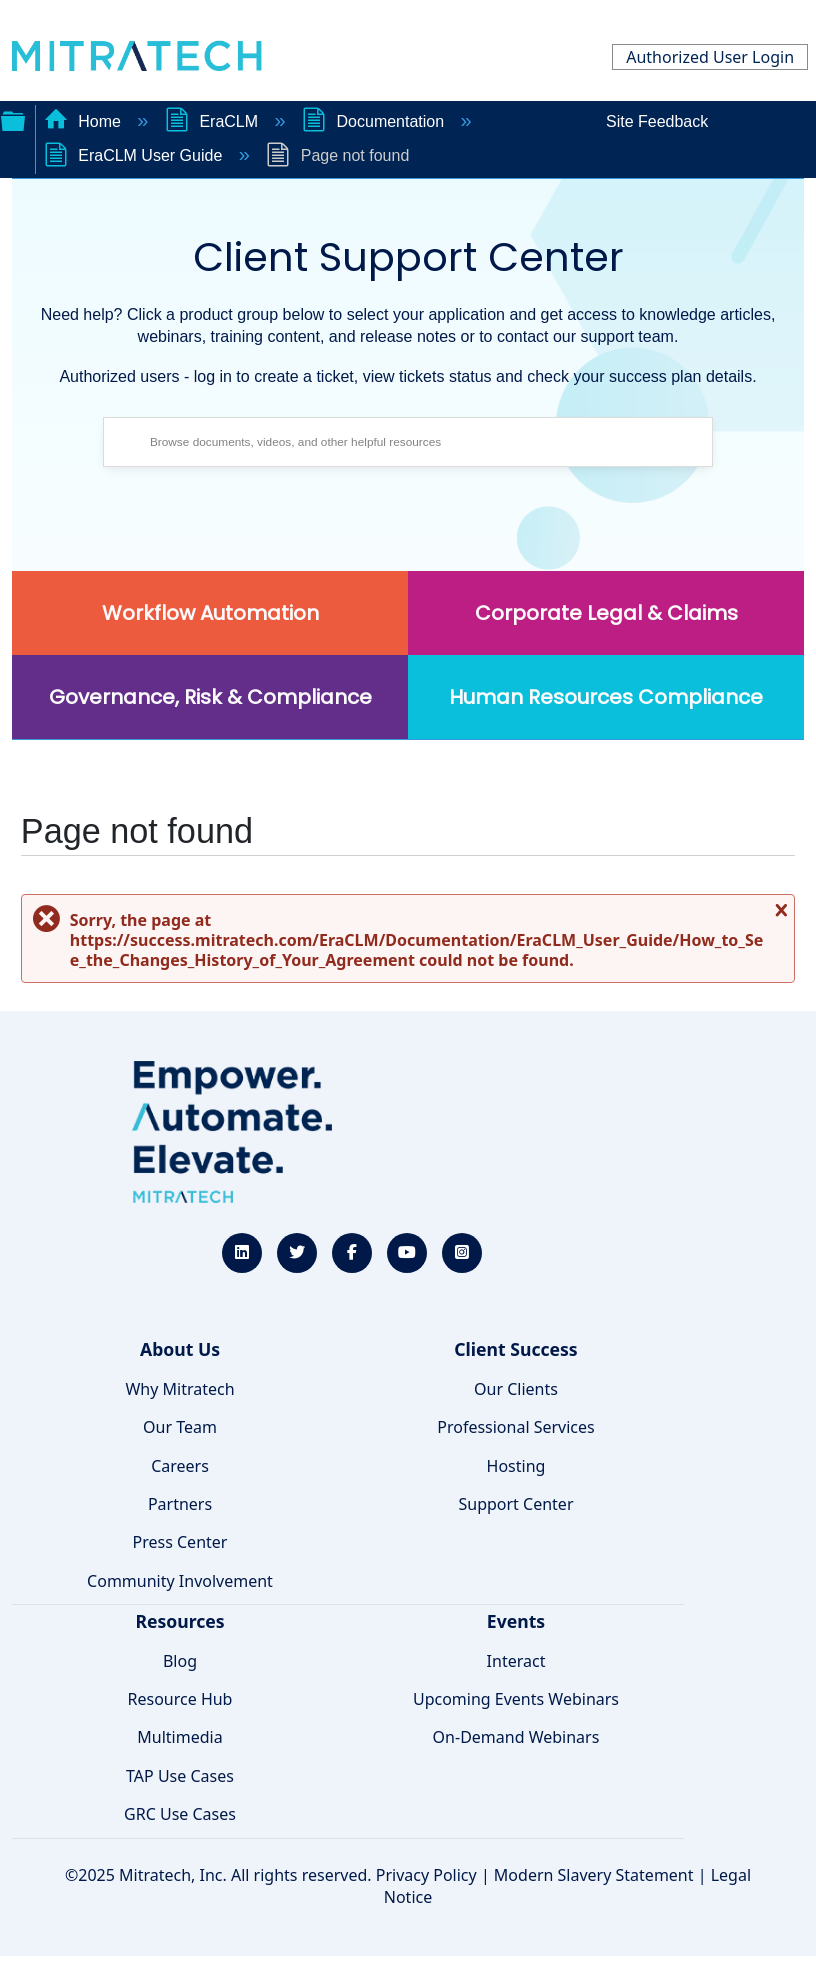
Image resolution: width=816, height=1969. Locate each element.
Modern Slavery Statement (594, 1875)
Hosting (516, 1466)
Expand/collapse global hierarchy (13, 119)
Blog (180, 1661)
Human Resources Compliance (606, 697)
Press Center (180, 1542)
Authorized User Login (710, 57)
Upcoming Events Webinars (516, 1699)
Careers (180, 1466)
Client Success (515, 1349)
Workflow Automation (210, 613)
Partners (180, 1504)
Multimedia (179, 1737)
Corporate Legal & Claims (606, 613)
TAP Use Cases (180, 1776)
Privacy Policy (426, 1875)
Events (516, 1621)
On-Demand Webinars (516, 1737)
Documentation (375, 121)
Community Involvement (180, 1581)
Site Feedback (657, 121)
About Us (180, 1349)
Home (85, 121)
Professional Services (516, 1427)
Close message (779, 917)
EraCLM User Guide (135, 155)
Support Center (515, 1504)
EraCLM (214, 121)
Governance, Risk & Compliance (210, 697)
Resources (179, 1621)
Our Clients (516, 1389)
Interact (516, 1661)
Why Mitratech (179, 1389)
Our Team (180, 1427)
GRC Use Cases (180, 1814)
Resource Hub (180, 1699)
